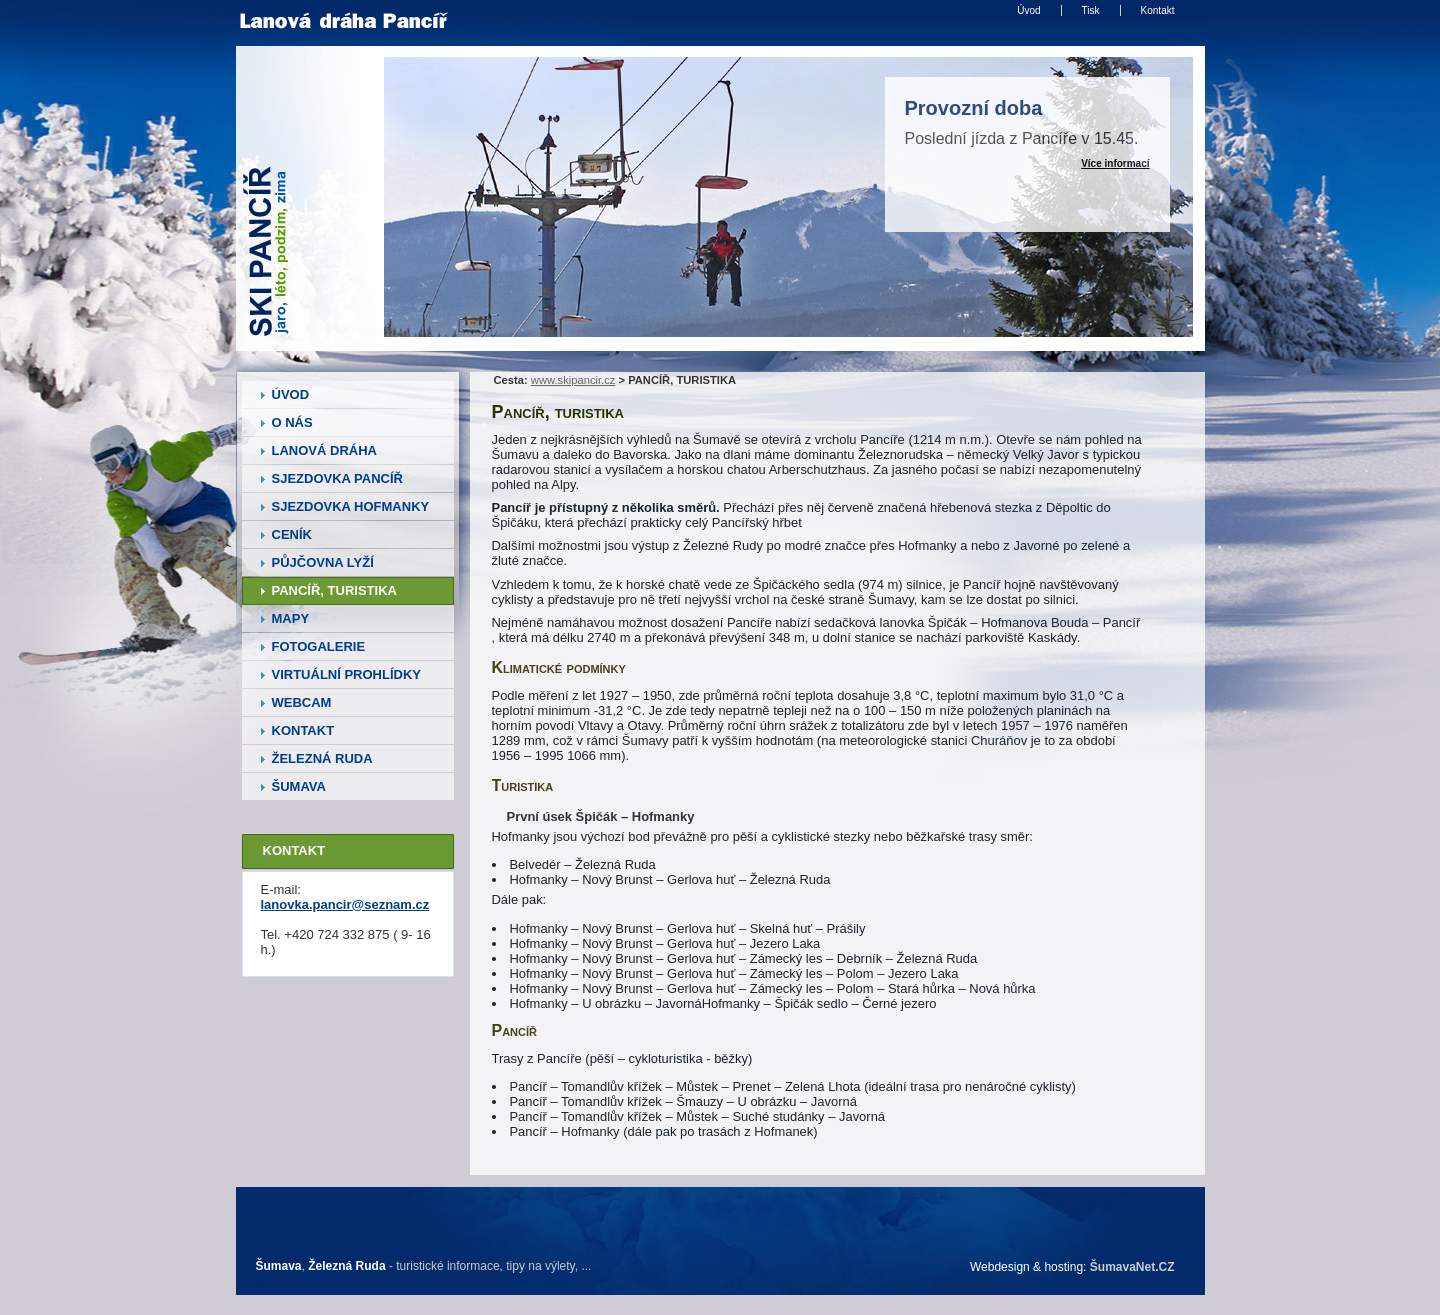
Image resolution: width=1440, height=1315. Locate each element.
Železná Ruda (346, 1266)
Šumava (279, 1266)
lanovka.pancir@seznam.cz (345, 904)
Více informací (1115, 163)
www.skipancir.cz (573, 380)
